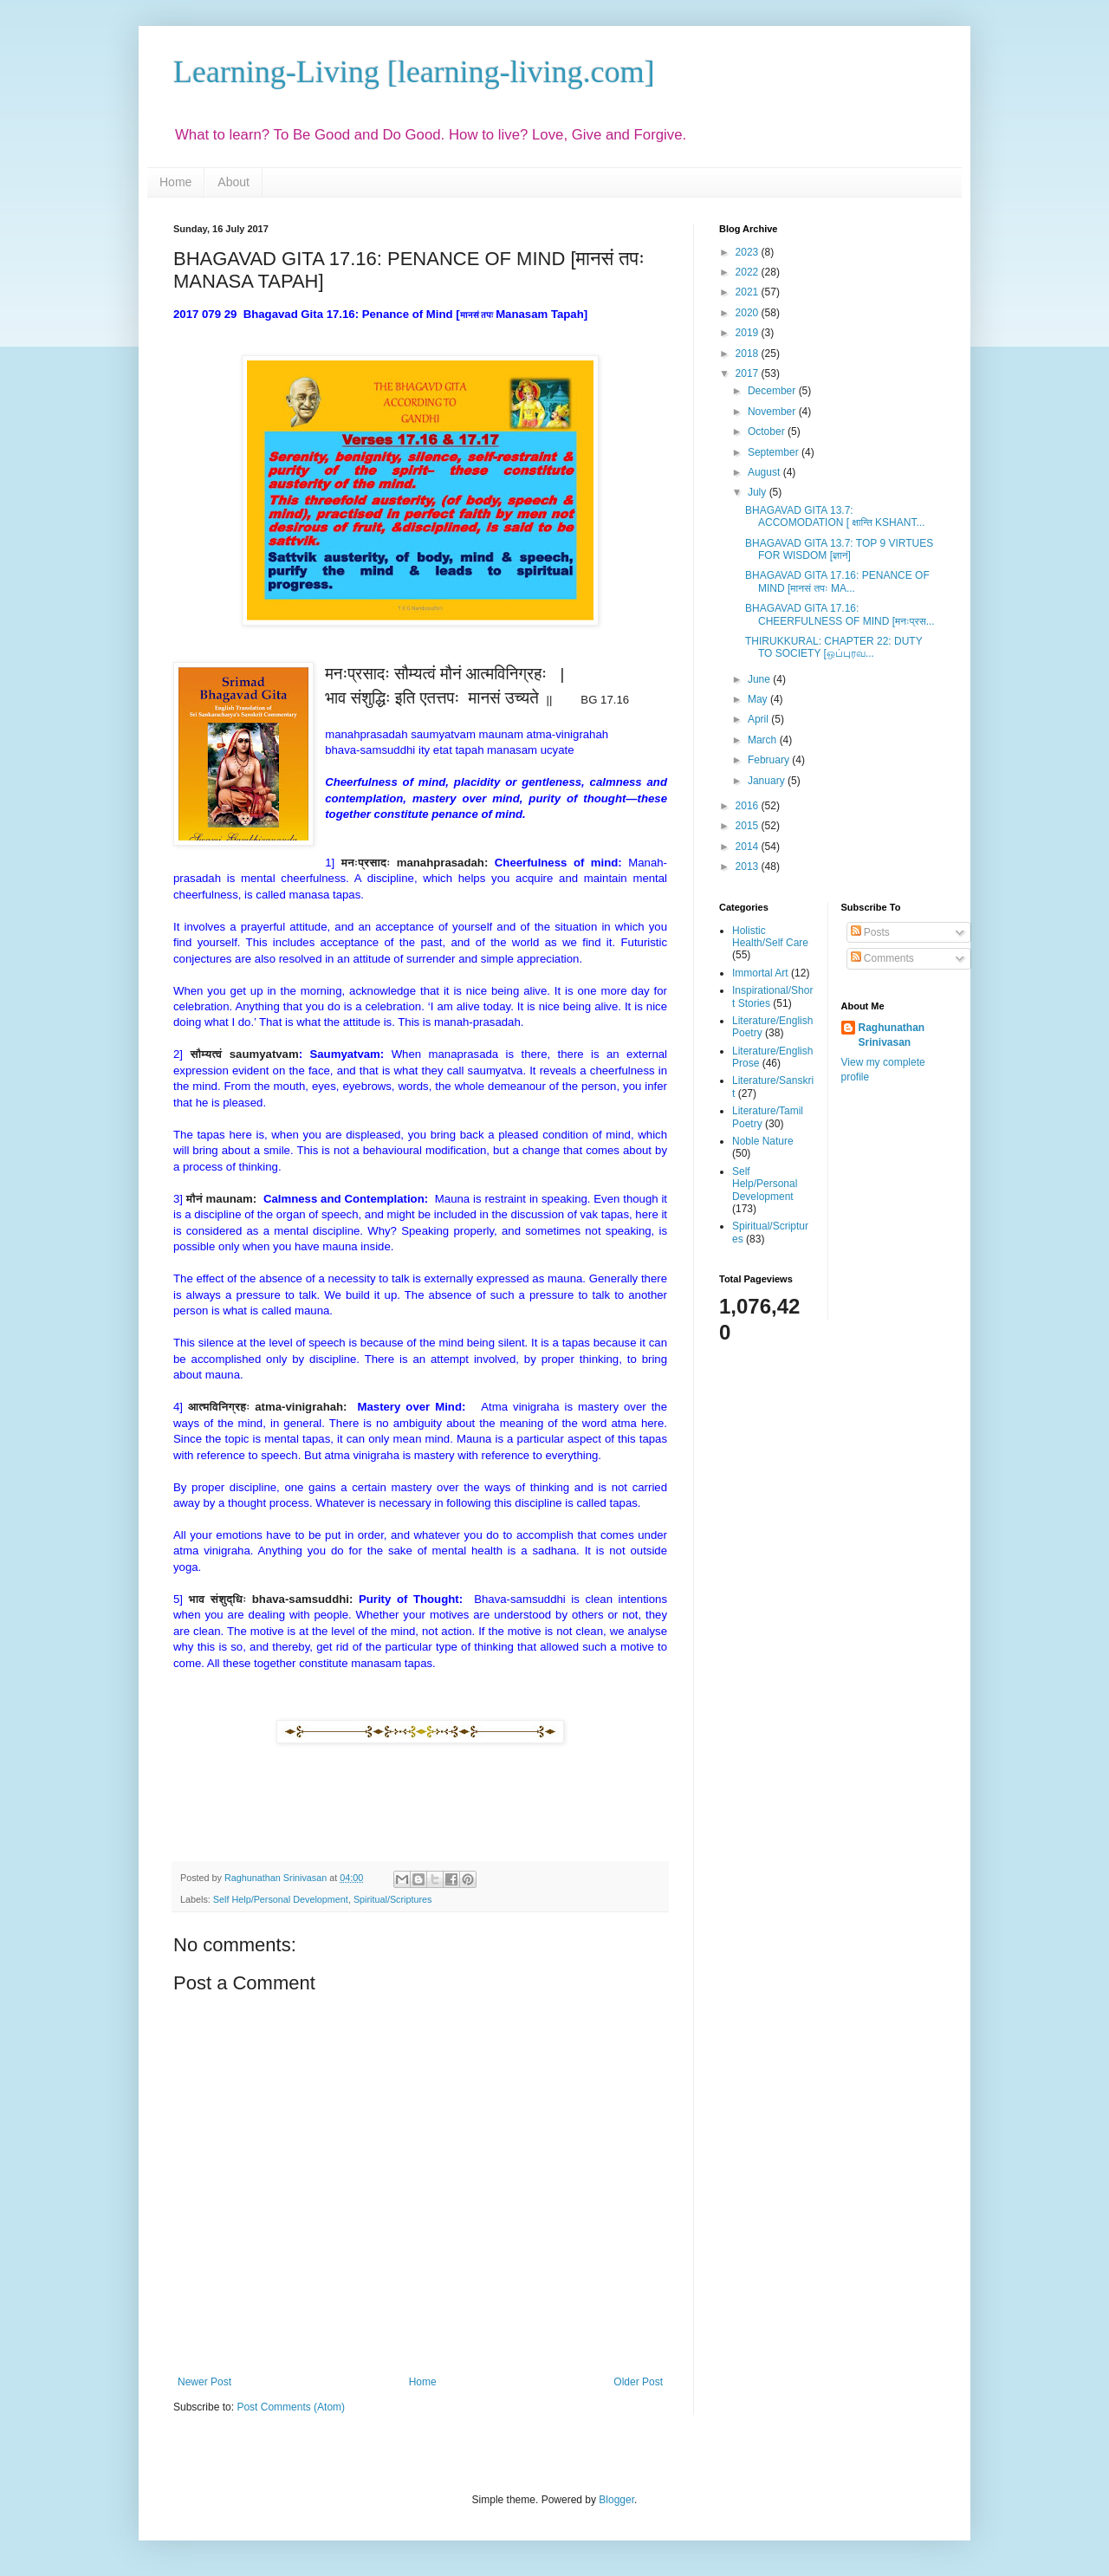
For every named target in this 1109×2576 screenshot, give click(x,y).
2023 (749, 252)
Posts (870, 932)
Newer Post (204, 2382)
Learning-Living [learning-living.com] (414, 72)
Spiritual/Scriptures (392, 1899)
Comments (882, 958)
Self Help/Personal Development (280, 1899)
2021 (749, 292)
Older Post (638, 2382)
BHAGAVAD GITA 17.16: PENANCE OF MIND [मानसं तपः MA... (837, 581)
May (759, 699)
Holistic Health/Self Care (770, 937)
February (770, 760)
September (774, 452)
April (759, 719)
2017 (749, 373)
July (758, 492)
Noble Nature (763, 1141)
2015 (749, 826)
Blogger (616, 2500)
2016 (749, 806)
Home (175, 182)
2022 (749, 272)
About (233, 182)
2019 (749, 333)
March (764, 740)
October (768, 431)
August (765, 472)
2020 (749, 313)
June (760, 679)
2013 (749, 866)
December (773, 391)
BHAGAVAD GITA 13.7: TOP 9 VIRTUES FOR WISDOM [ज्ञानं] (839, 549)
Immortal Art (760, 973)
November (773, 412)
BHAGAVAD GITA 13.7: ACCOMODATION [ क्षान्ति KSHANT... (834, 516)
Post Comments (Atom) (291, 2407)
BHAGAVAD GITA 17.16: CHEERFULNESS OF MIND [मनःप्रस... (840, 614)
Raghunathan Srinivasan (892, 1035)
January (768, 781)
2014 (749, 846)
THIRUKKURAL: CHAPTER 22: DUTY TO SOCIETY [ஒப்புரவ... (834, 647)
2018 (749, 353)
